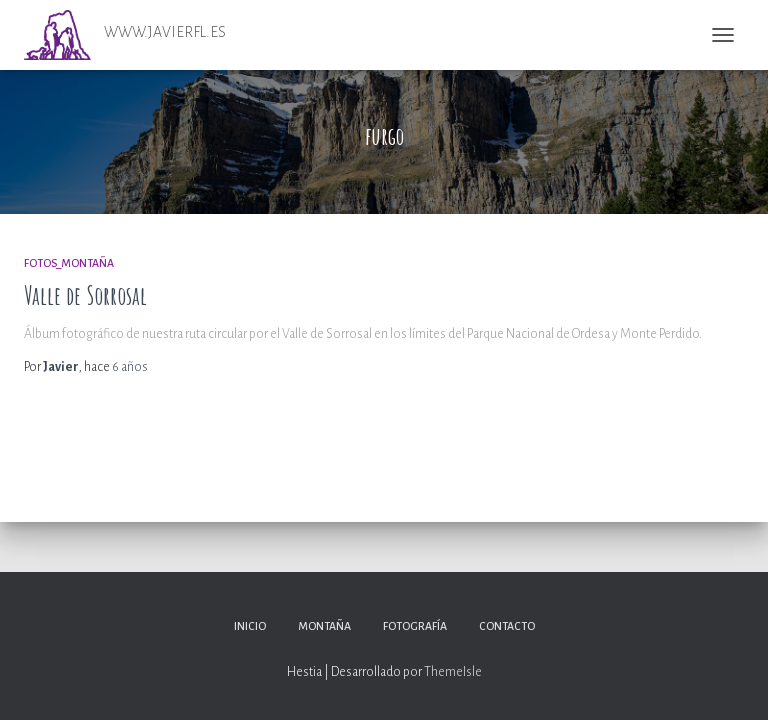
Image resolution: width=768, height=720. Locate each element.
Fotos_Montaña (69, 263)
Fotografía (415, 626)
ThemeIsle (453, 672)
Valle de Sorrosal (85, 295)
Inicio (250, 626)
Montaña (324, 626)
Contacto (507, 626)
